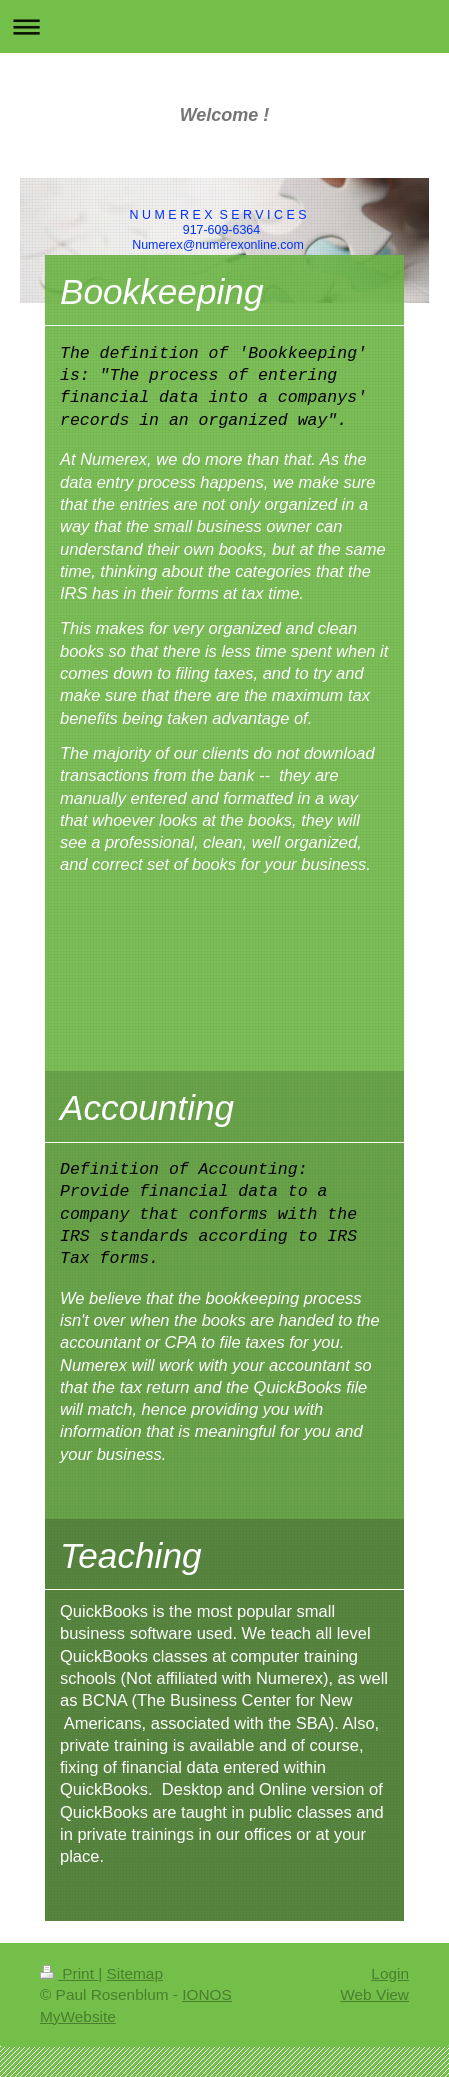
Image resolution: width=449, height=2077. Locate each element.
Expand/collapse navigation (224, 26)
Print (69, 1973)
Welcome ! (225, 115)
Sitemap (134, 1973)
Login (390, 1973)
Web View (374, 1994)
